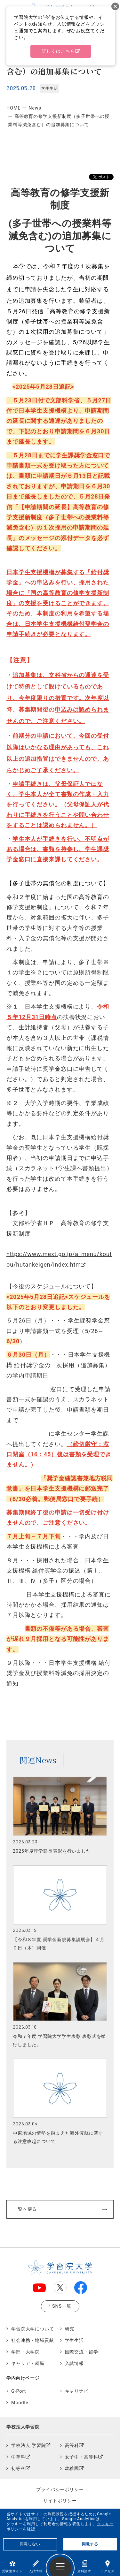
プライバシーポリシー (60, 2489)
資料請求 (84, 2566)
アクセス (107, 2566)
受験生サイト (12, 2566)
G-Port (18, 2391)
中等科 (18, 2457)
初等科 (18, 2468)
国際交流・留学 (81, 2352)
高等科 (72, 2445)
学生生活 (74, 2340)
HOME (13, 108)
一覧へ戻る (25, 2209)
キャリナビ (77, 2391)
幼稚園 (72, 2468)
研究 (70, 2329)
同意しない (30, 2544)
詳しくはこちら (58, 51)
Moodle (19, 2402)
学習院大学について (32, 2329)
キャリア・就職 (27, 2363)
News (34, 108)
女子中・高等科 (81, 2457)
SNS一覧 (61, 2306)
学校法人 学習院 (28, 2445)
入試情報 (36, 2566)
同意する (90, 2544)
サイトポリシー (59, 2500)
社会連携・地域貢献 (32, 2340)
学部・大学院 (25, 2352)
